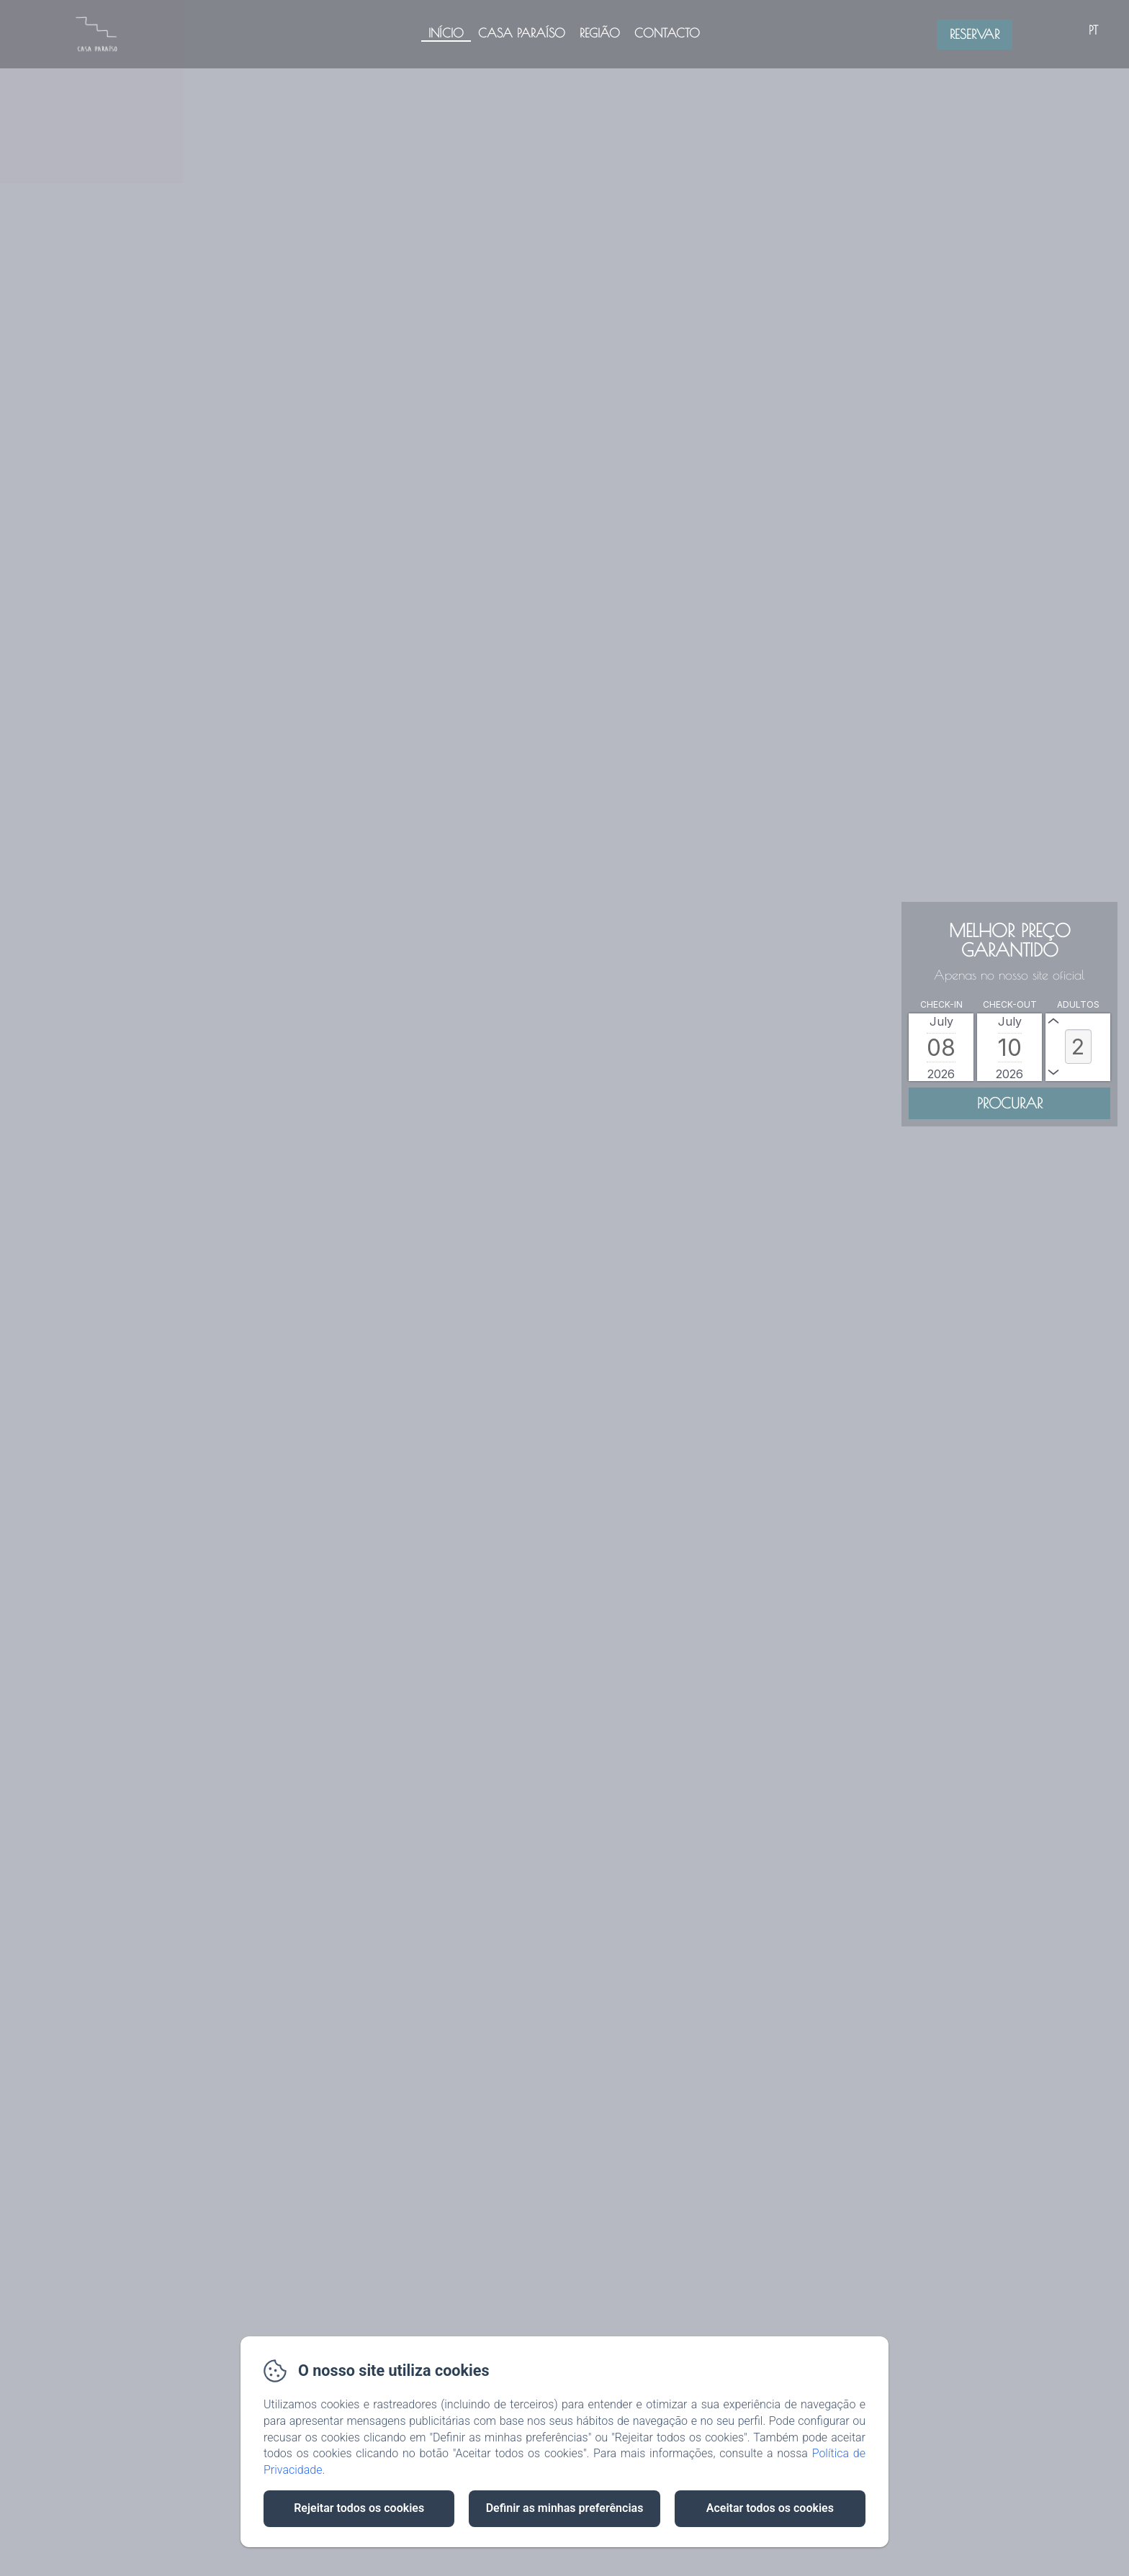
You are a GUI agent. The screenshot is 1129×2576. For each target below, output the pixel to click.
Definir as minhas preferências (565, 2508)
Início (446, 33)
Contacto (667, 33)
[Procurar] (1009, 1103)
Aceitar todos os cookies (770, 2508)
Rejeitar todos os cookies (359, 2508)
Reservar (974, 34)
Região (600, 33)
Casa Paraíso (521, 33)
